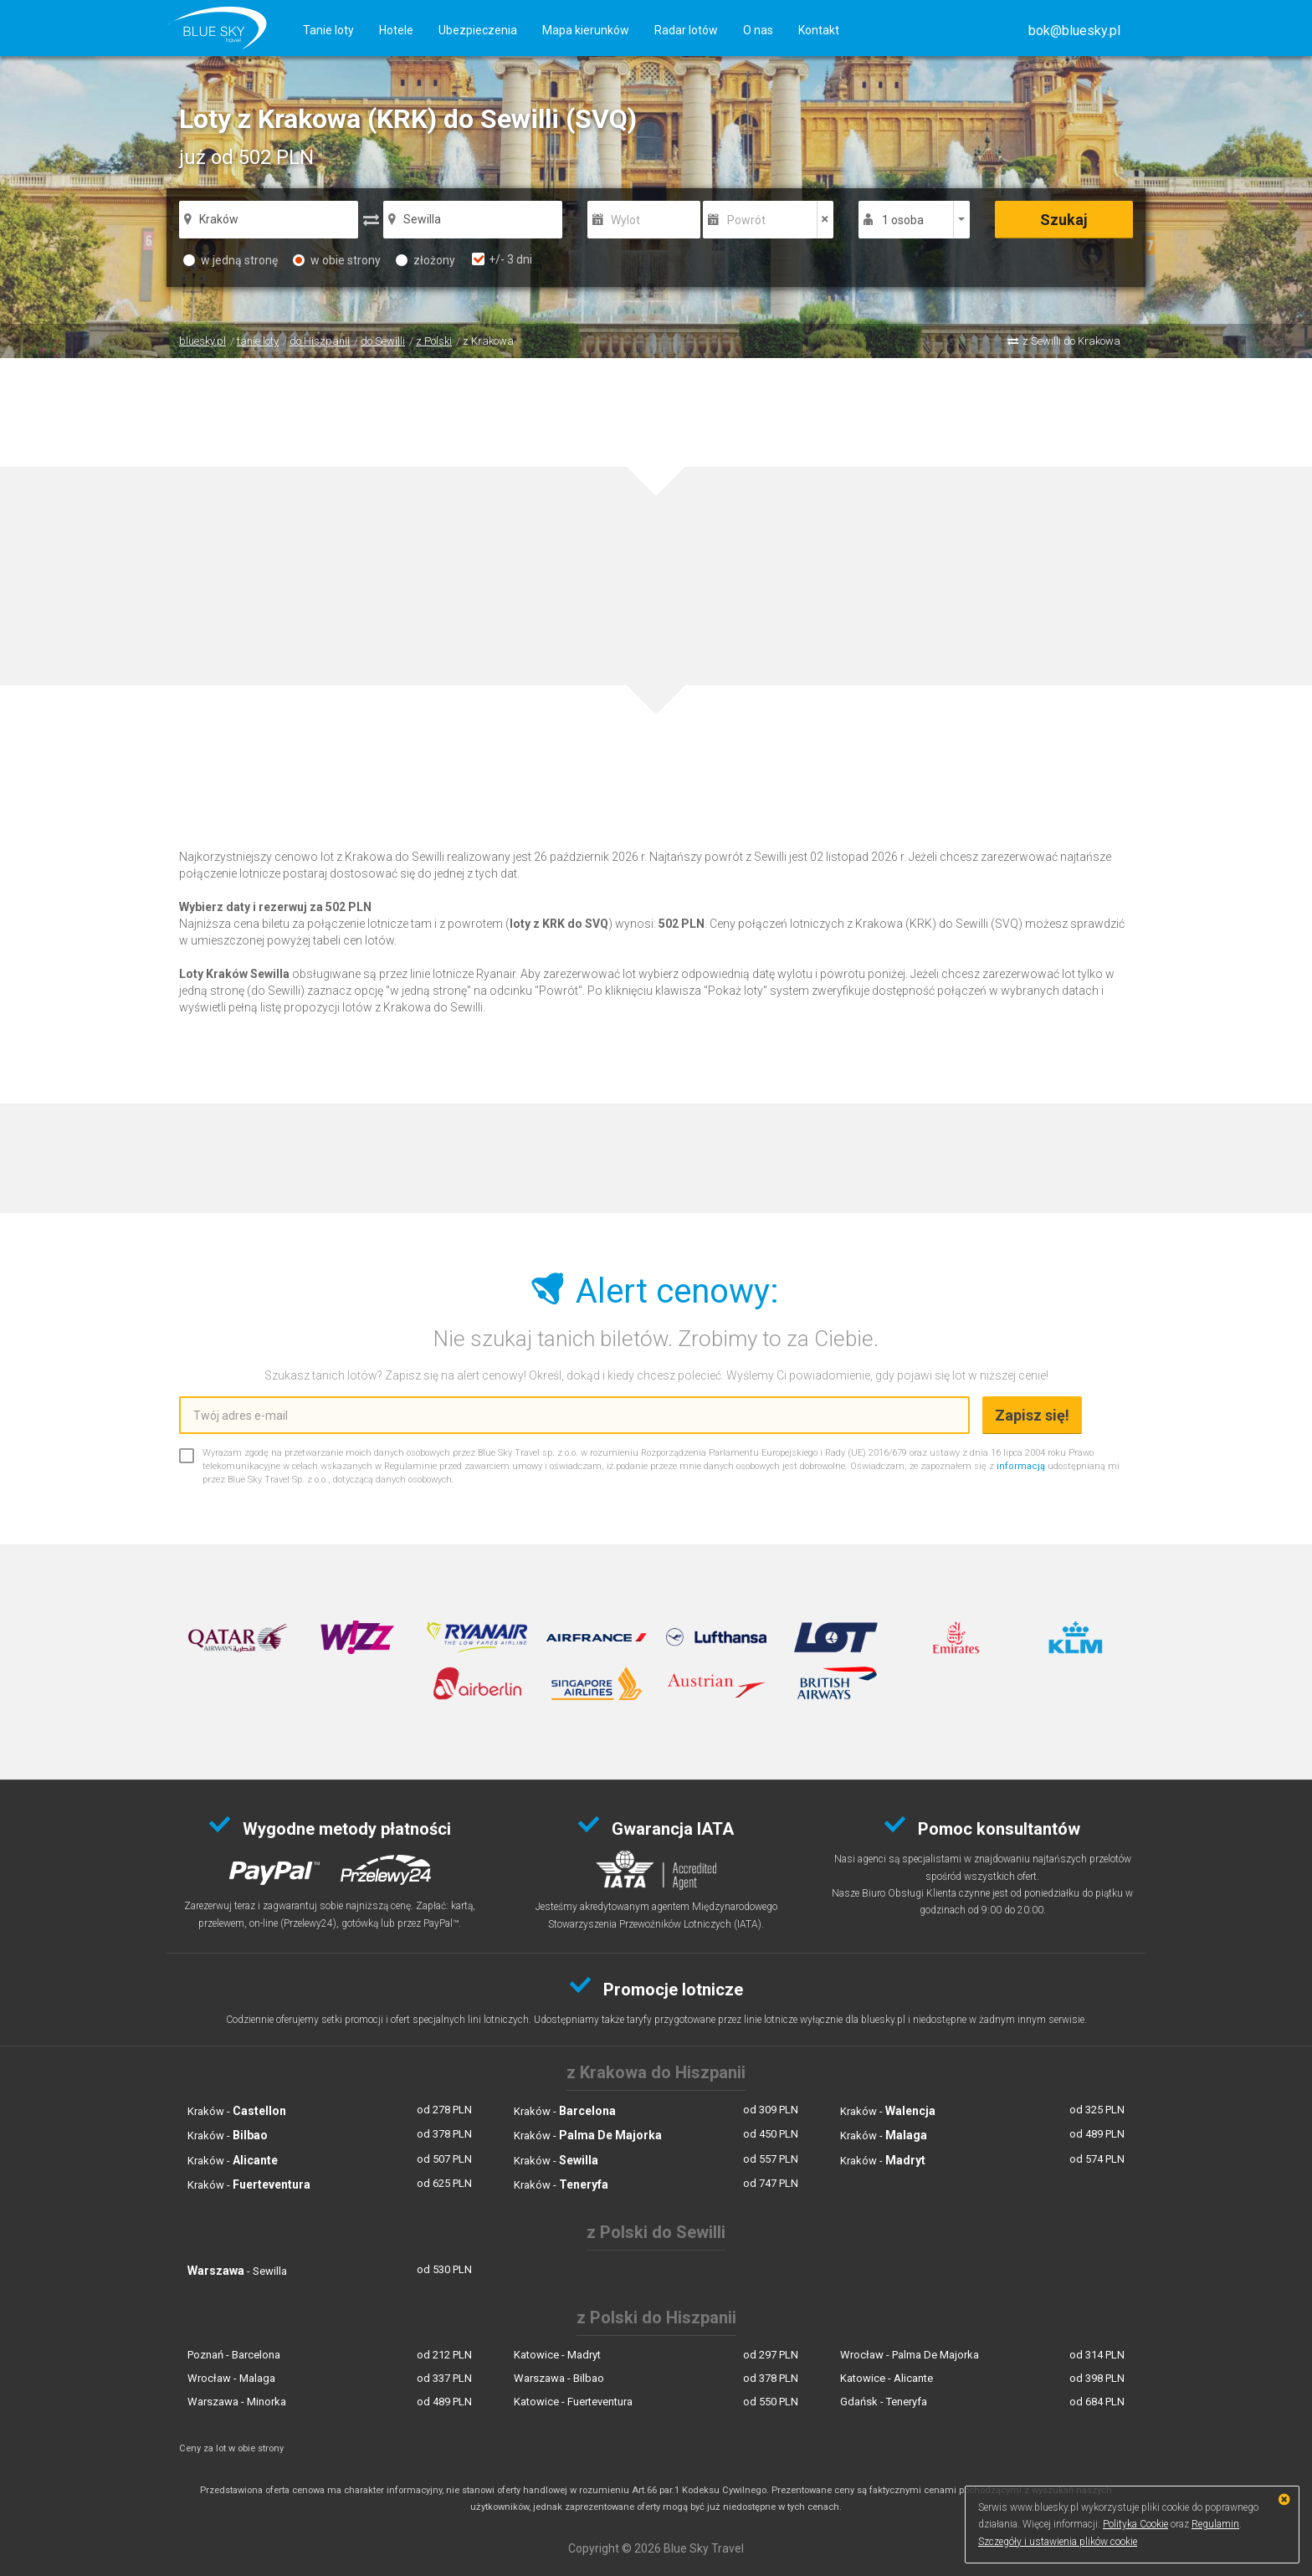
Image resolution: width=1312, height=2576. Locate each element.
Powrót (746, 220)
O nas (758, 30)
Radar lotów (686, 30)
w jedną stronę (230, 260)
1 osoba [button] (903, 220)
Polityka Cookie (1135, 2524)
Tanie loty (328, 30)
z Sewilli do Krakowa (1071, 341)
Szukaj (1064, 219)
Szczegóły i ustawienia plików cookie (1057, 2542)
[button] (1074, 30)
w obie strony (337, 260)
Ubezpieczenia (477, 30)
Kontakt (818, 30)
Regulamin (1215, 2524)
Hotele (396, 30)
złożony (425, 260)
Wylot (625, 220)
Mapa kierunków (585, 30)
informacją (1021, 1466)
